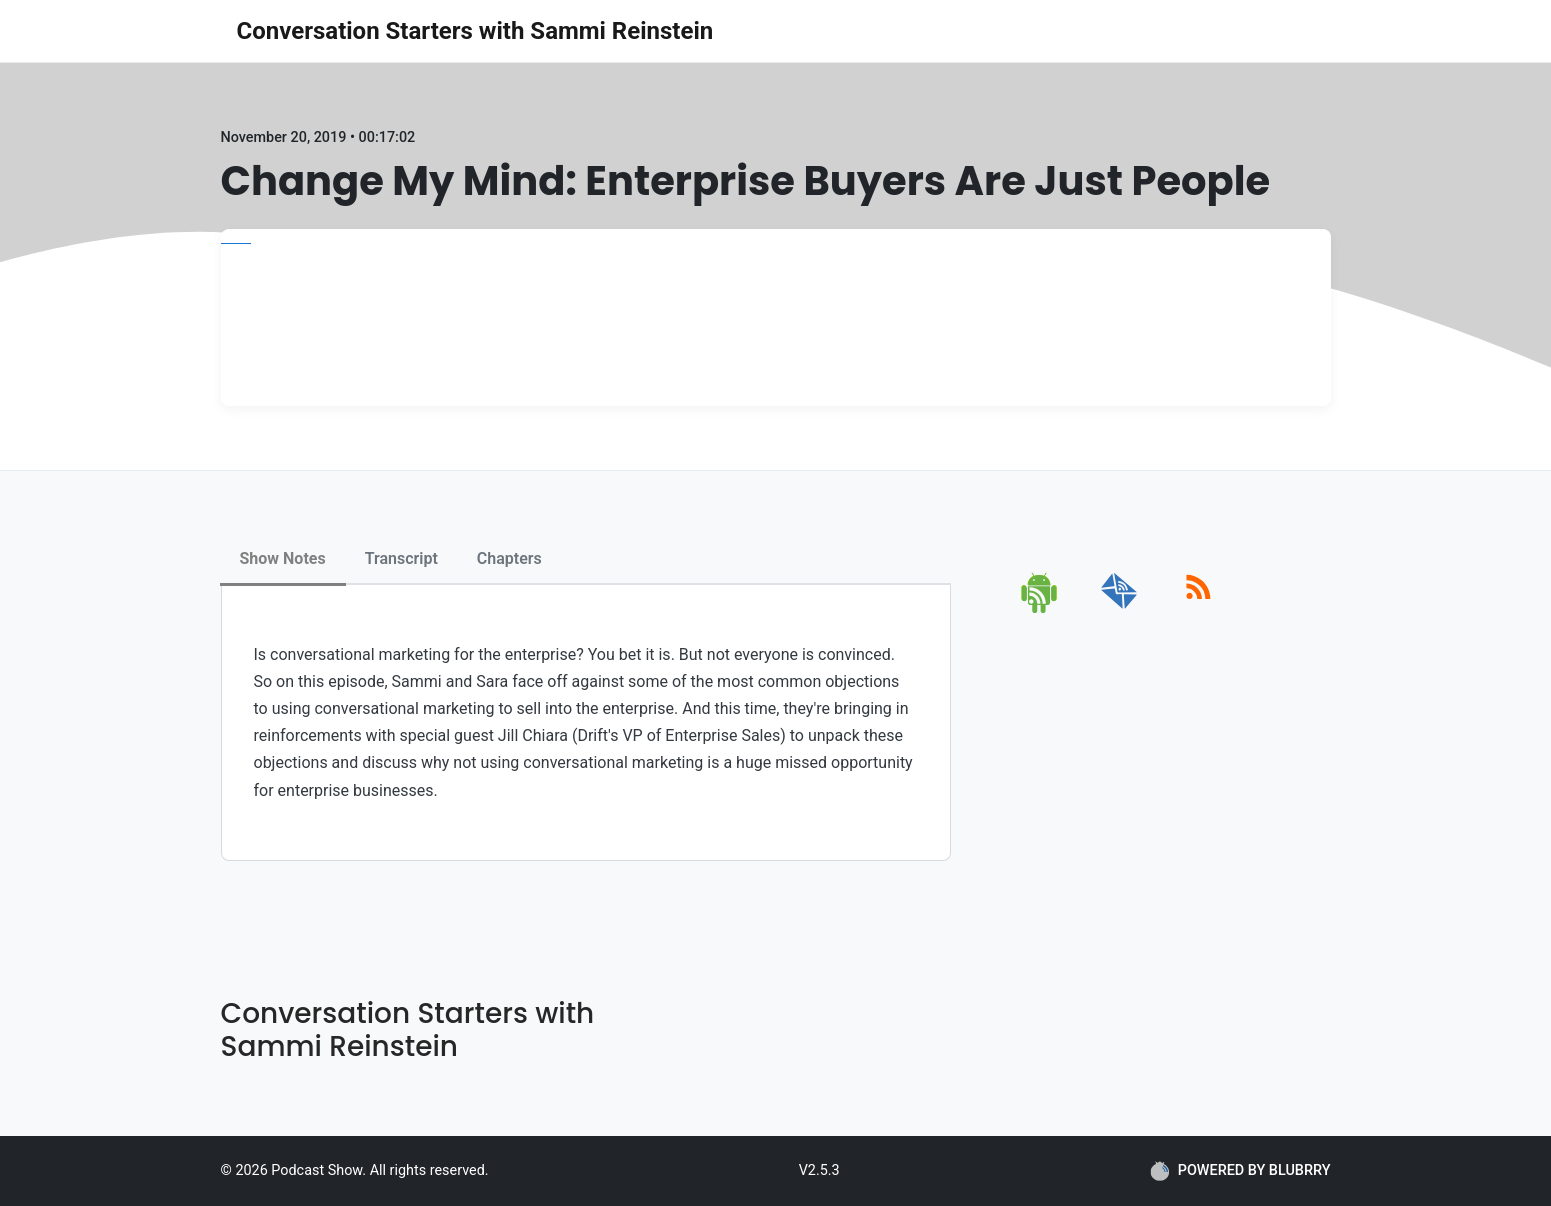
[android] (1040, 609)
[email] (1119, 609)
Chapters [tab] (509, 558)
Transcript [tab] (401, 558)
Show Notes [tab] (283, 558)
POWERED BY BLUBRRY (1240, 1171)
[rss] (1198, 609)
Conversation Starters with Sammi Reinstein (475, 31)
